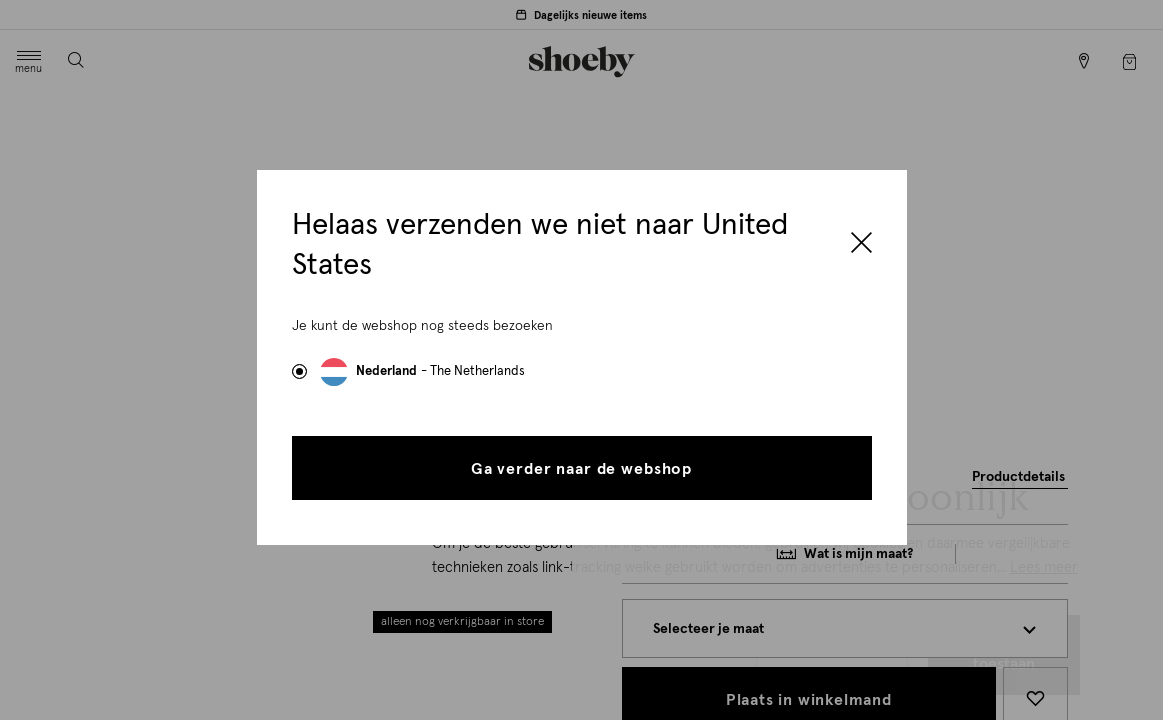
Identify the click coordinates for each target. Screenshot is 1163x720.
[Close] (861, 245)
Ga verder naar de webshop (581, 469)
